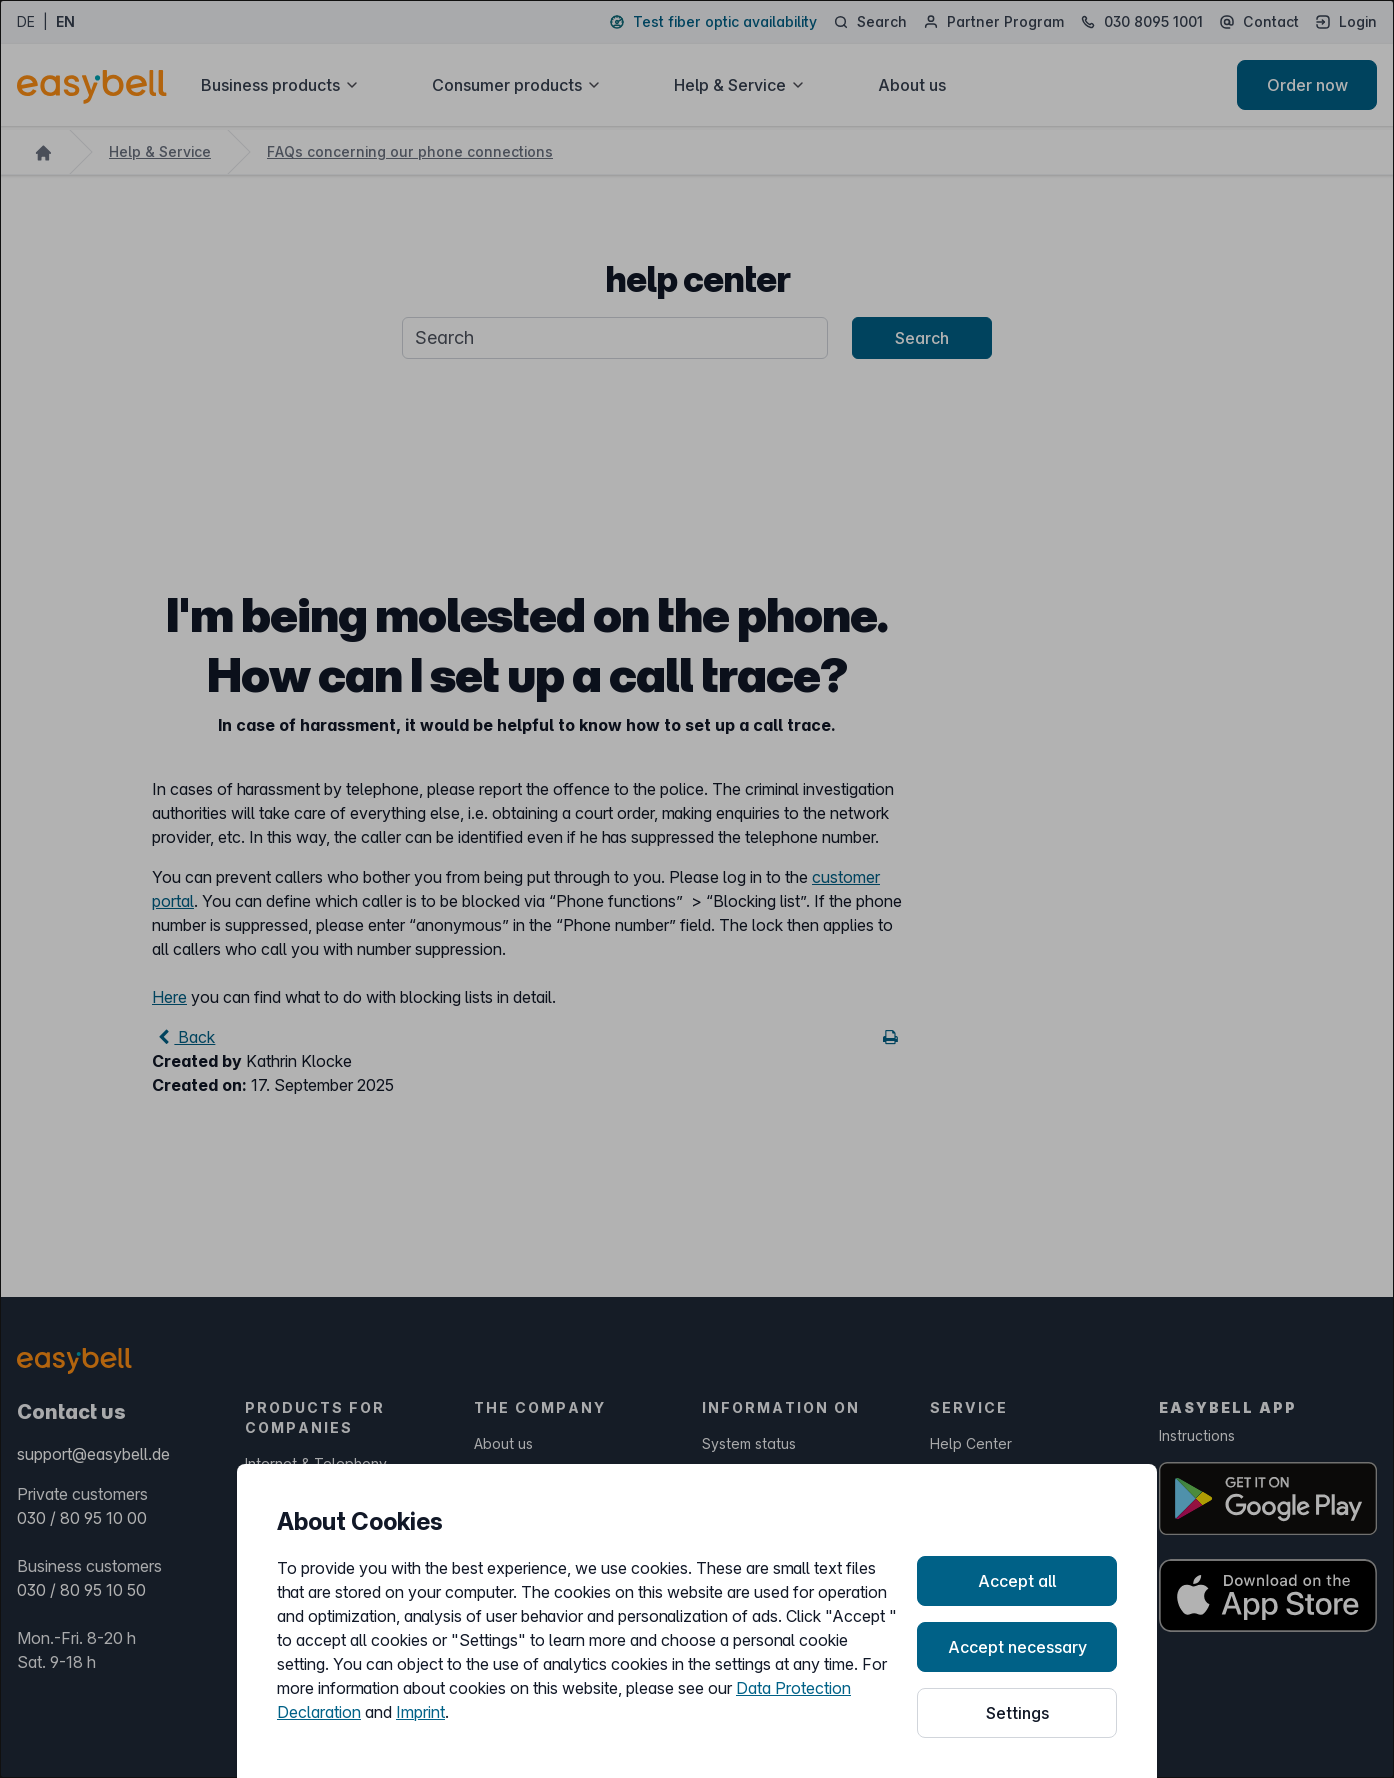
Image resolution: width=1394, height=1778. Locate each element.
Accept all (1017, 1581)
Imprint (420, 1712)
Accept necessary (1017, 1647)
